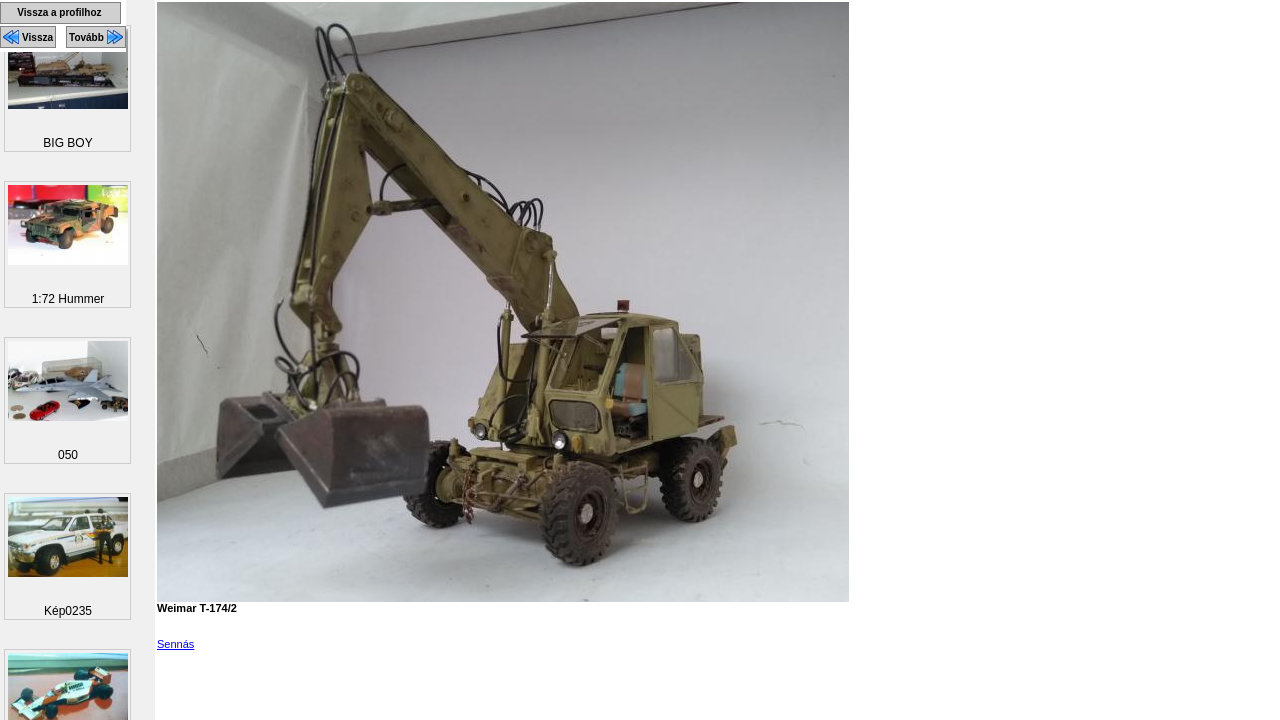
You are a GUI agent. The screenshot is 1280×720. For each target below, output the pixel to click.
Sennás (175, 644)
